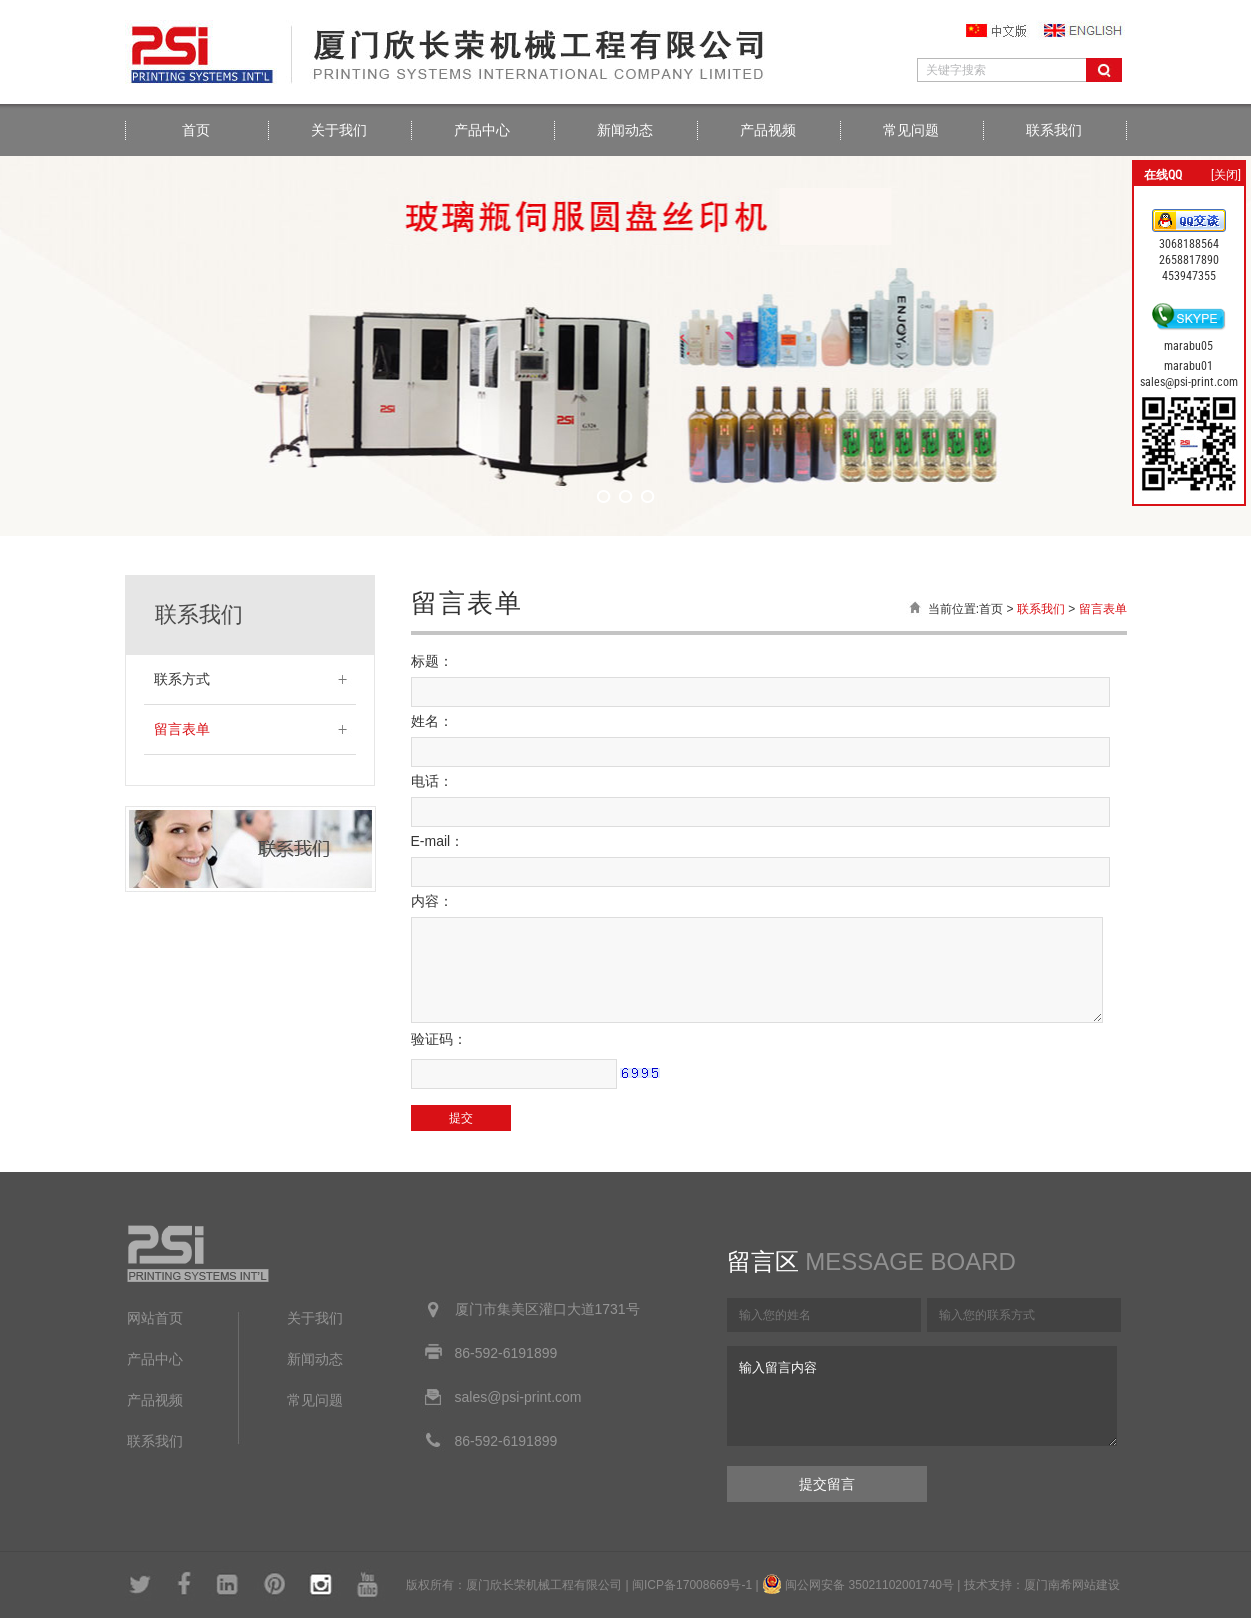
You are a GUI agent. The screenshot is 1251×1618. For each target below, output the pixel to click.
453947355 (1189, 276)
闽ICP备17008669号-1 (692, 1585)
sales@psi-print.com (1189, 382)
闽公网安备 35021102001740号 (869, 1585)
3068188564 (1189, 244)
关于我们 (339, 130)
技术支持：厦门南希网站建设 (1042, 1585)
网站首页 (155, 1318)
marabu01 (1188, 366)
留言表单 (182, 729)
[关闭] (1226, 175)
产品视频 (768, 130)
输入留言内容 (922, 1396)
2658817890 (1189, 260)
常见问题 (911, 130)
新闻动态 (625, 130)
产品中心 (482, 130)
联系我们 (1054, 130)
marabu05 (1188, 346)
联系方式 (182, 679)
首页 (196, 130)
